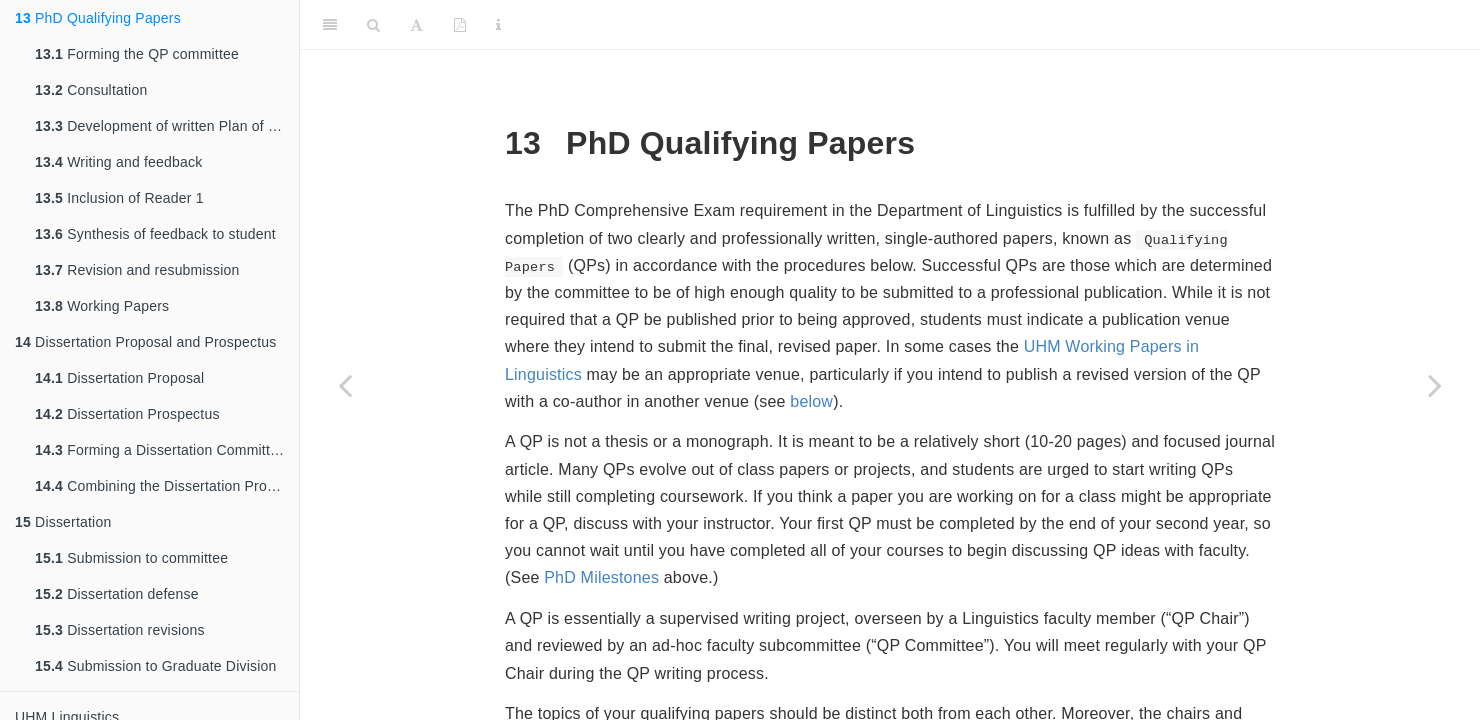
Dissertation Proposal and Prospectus (146, 342)
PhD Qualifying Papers (98, 18)
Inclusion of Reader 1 (119, 198)
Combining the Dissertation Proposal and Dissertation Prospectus (167, 486)
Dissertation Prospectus (127, 414)
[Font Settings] (416, 25)
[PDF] (460, 25)
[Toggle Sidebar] (330, 25)
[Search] (373, 25)
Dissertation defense (117, 594)
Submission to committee (131, 558)
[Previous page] (345, 385)
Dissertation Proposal (119, 378)
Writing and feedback (118, 162)
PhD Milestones (601, 577)
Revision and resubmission (137, 270)
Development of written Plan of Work (167, 126)
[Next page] (1435, 385)
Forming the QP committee (137, 54)
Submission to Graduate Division (155, 666)
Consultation (91, 90)
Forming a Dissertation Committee (160, 450)
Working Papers (102, 306)
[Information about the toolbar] (498, 25)
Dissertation (63, 522)
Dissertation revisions (120, 630)
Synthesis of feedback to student (155, 234)
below (811, 401)
